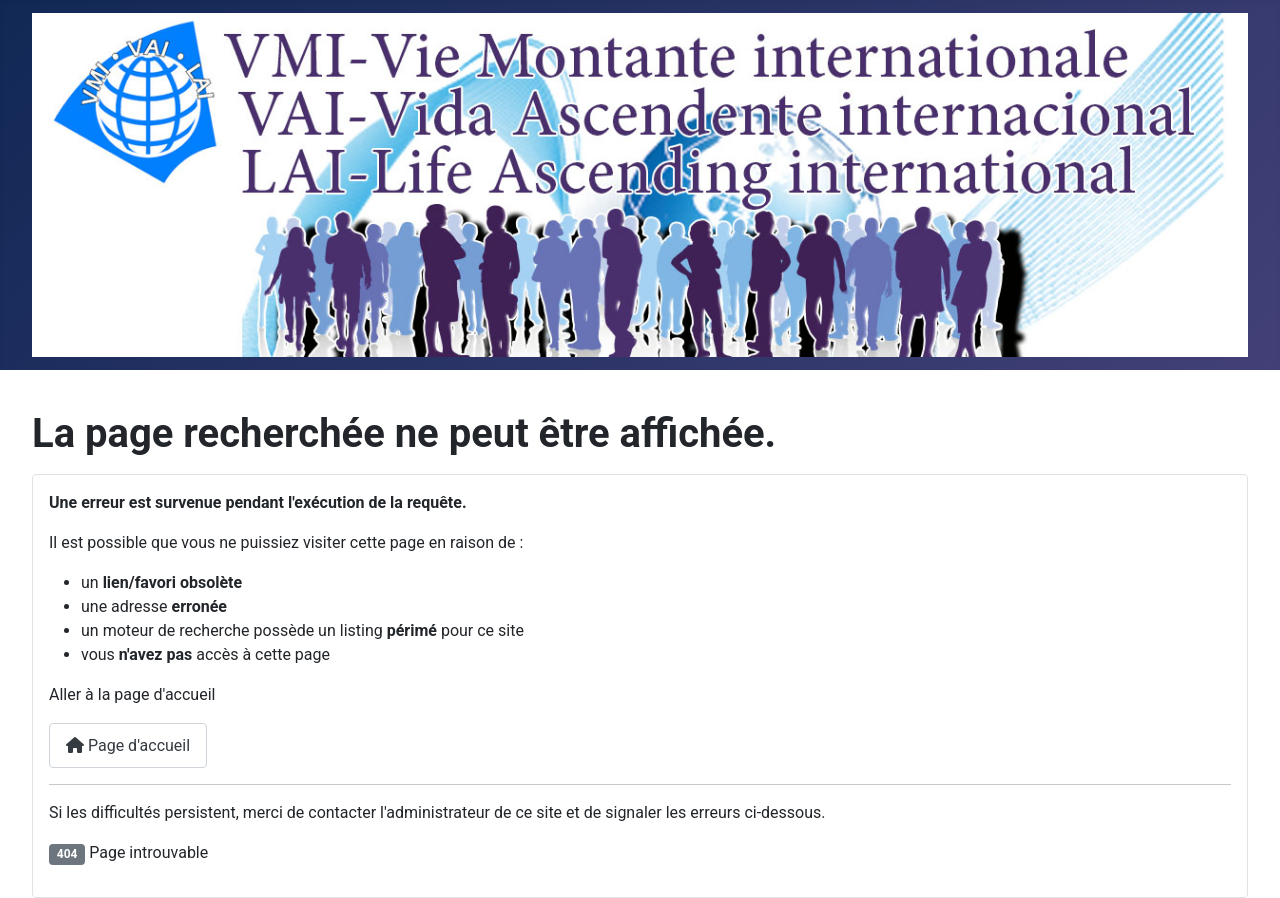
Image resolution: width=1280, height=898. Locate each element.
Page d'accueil (128, 745)
